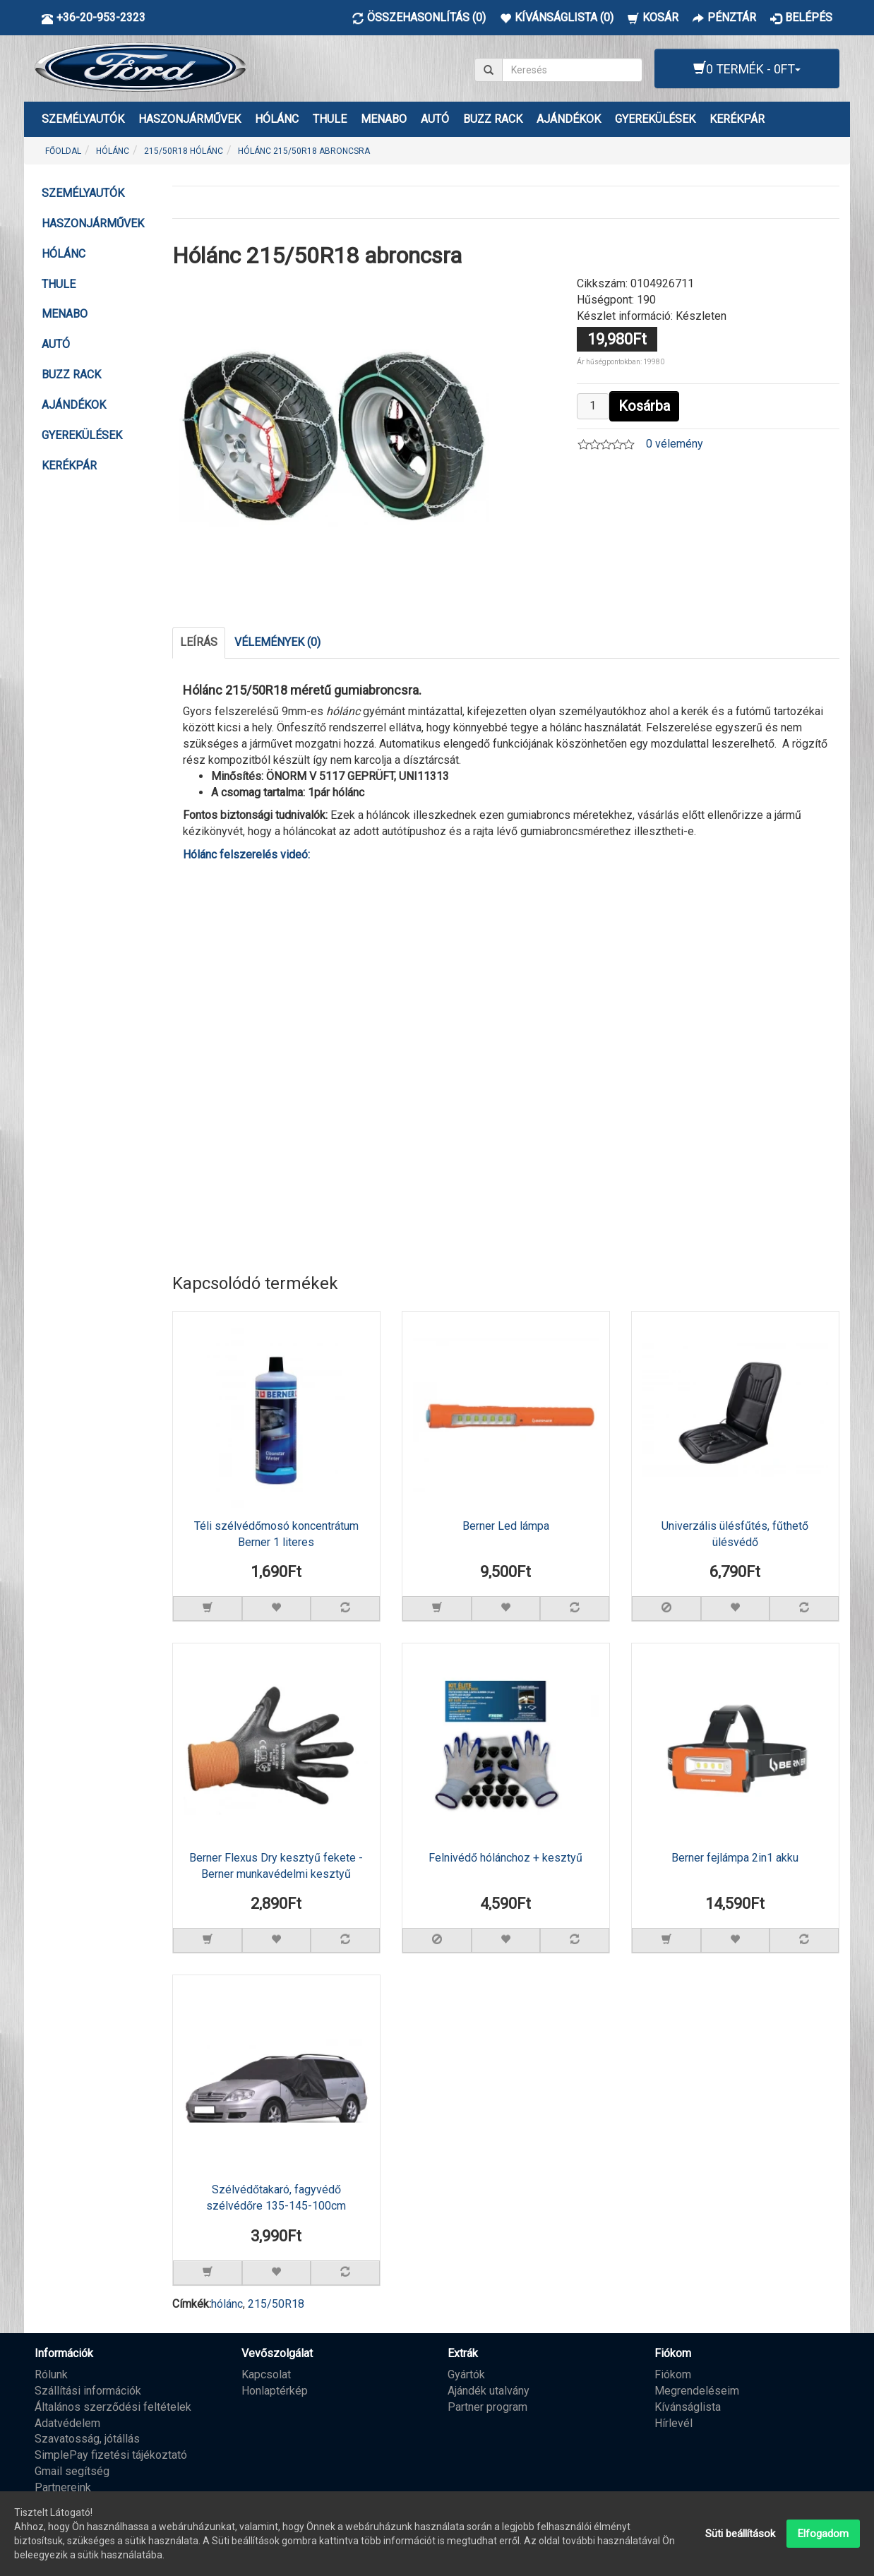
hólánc (227, 2303)
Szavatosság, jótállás (87, 2438)
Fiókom (672, 2373)
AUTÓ (435, 119)
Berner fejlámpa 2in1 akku (734, 1857)
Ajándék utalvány (488, 2390)
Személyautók (83, 119)
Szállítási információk (88, 2390)
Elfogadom (823, 2533)
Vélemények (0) (277, 642)
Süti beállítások (740, 2533)
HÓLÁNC (277, 119)
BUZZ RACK (492, 119)
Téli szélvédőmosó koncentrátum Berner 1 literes (276, 1534)
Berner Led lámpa (505, 1526)
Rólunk (51, 2373)
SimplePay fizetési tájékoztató (111, 2454)
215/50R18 (276, 2303)
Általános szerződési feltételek (113, 2406)
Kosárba (644, 405)
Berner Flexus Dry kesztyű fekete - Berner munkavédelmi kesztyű (276, 1866)
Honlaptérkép (274, 2390)
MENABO (384, 119)
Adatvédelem (67, 2422)
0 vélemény (674, 443)
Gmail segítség (72, 2470)
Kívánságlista (687, 2406)
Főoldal (63, 151)
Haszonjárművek (189, 119)
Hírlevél (673, 2422)
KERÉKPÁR (737, 119)
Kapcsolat (266, 2373)
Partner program (487, 2406)
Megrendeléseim (696, 2390)
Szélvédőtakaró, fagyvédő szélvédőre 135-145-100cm (276, 2197)
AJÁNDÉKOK (569, 119)
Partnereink (63, 2486)
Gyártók (466, 2373)
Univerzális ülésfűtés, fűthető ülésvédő (735, 1534)
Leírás (198, 642)
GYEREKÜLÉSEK (655, 119)
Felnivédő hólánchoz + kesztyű (505, 1857)
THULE (330, 119)
